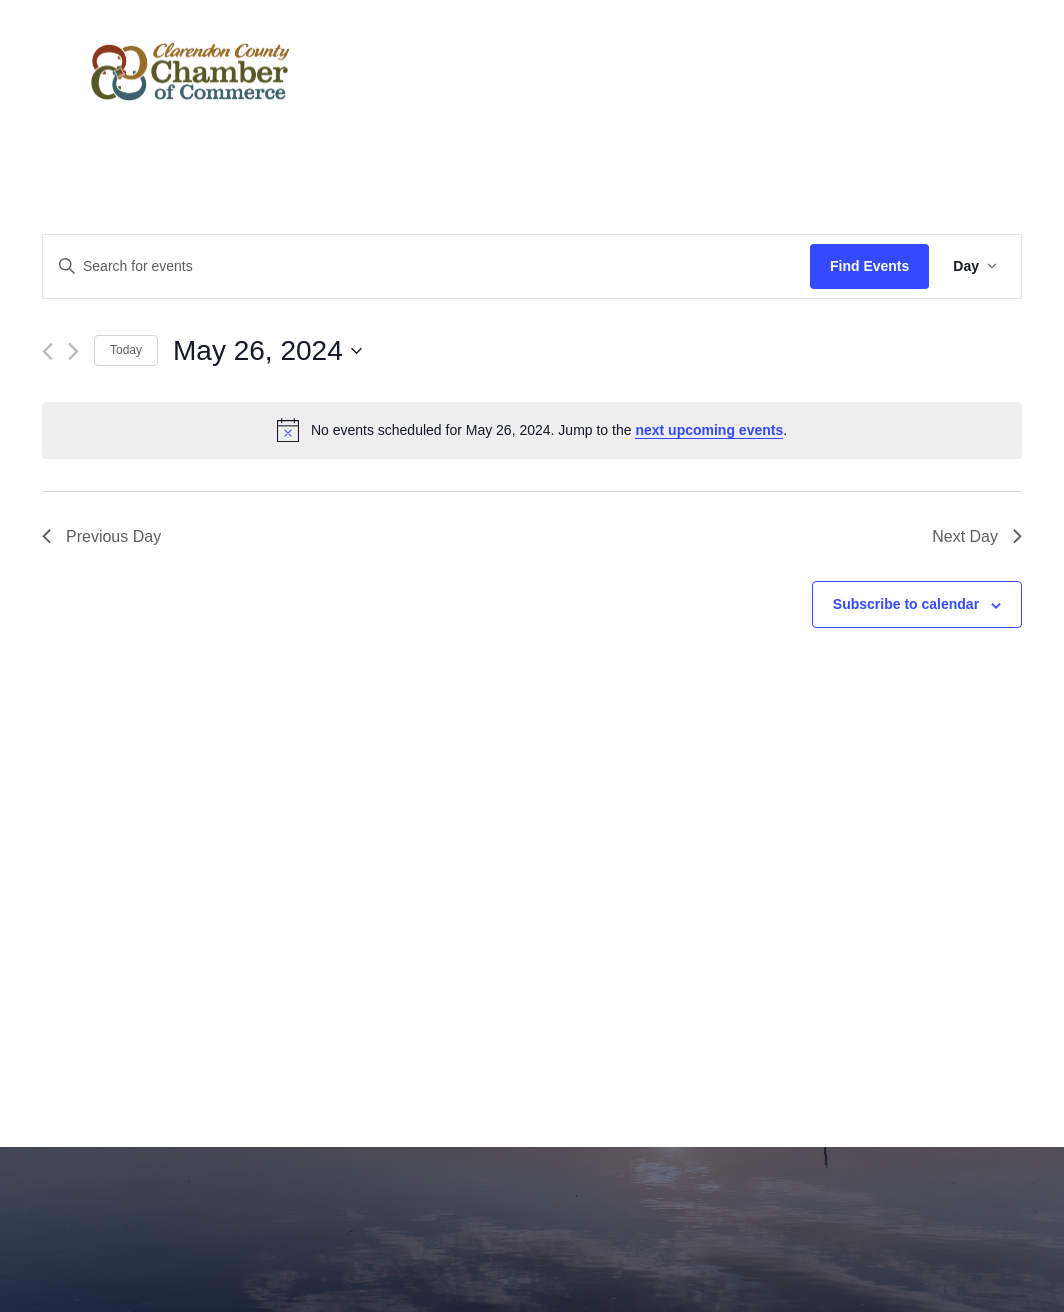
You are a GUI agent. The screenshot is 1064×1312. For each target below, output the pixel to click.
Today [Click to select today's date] (126, 350)
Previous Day (101, 536)
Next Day (977, 536)
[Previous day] (47, 351)
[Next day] (73, 351)
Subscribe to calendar (906, 604)
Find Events (869, 266)
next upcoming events (709, 430)
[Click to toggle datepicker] (267, 351)
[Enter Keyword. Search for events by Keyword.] (426, 266)
